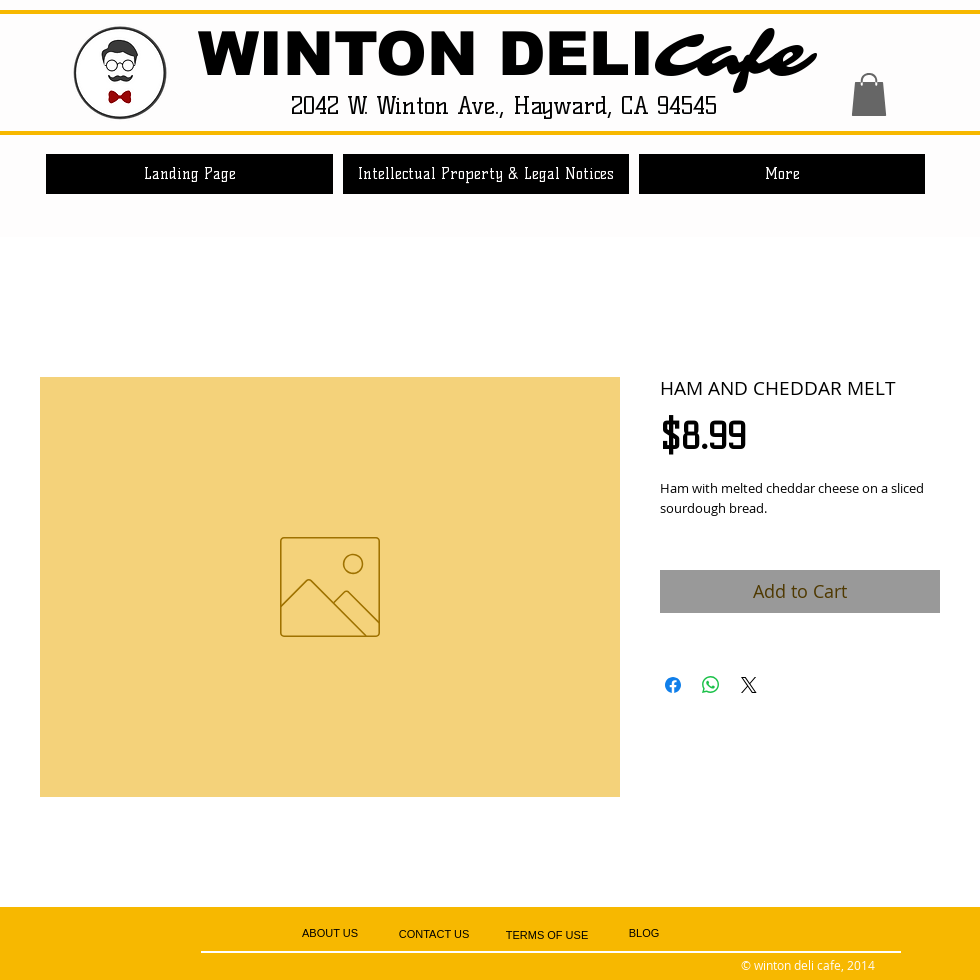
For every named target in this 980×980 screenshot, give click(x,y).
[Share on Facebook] (673, 685)
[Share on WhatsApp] (711, 685)
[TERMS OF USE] (547, 935)
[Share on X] (749, 685)
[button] (869, 94)
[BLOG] (644, 934)
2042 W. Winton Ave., (402, 105)
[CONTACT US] (434, 934)
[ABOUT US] (330, 933)
